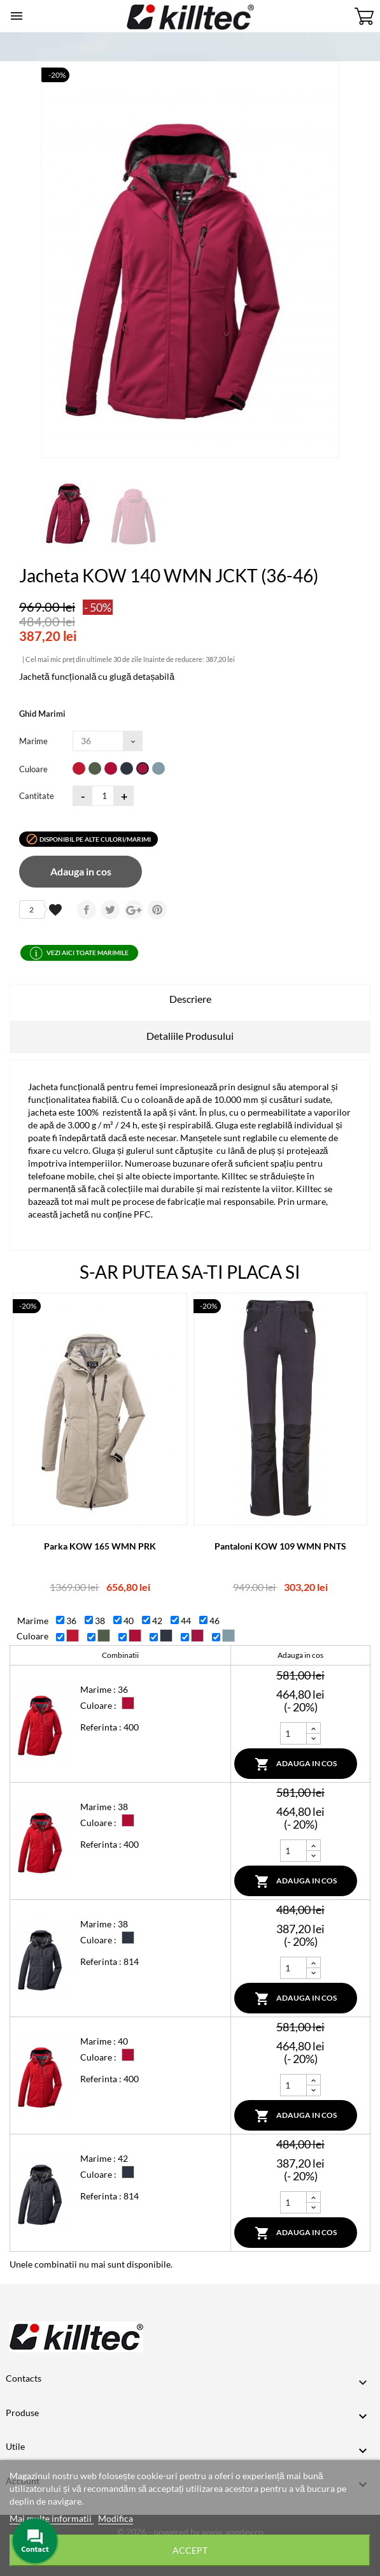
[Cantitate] (293, 1733)
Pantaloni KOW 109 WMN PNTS (280, 1546)
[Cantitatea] (103, 796)
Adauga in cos (80, 871)
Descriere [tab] (190, 999)
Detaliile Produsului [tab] (190, 1036)
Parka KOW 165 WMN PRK (100, 1546)
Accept (190, 2550)
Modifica (115, 2518)
